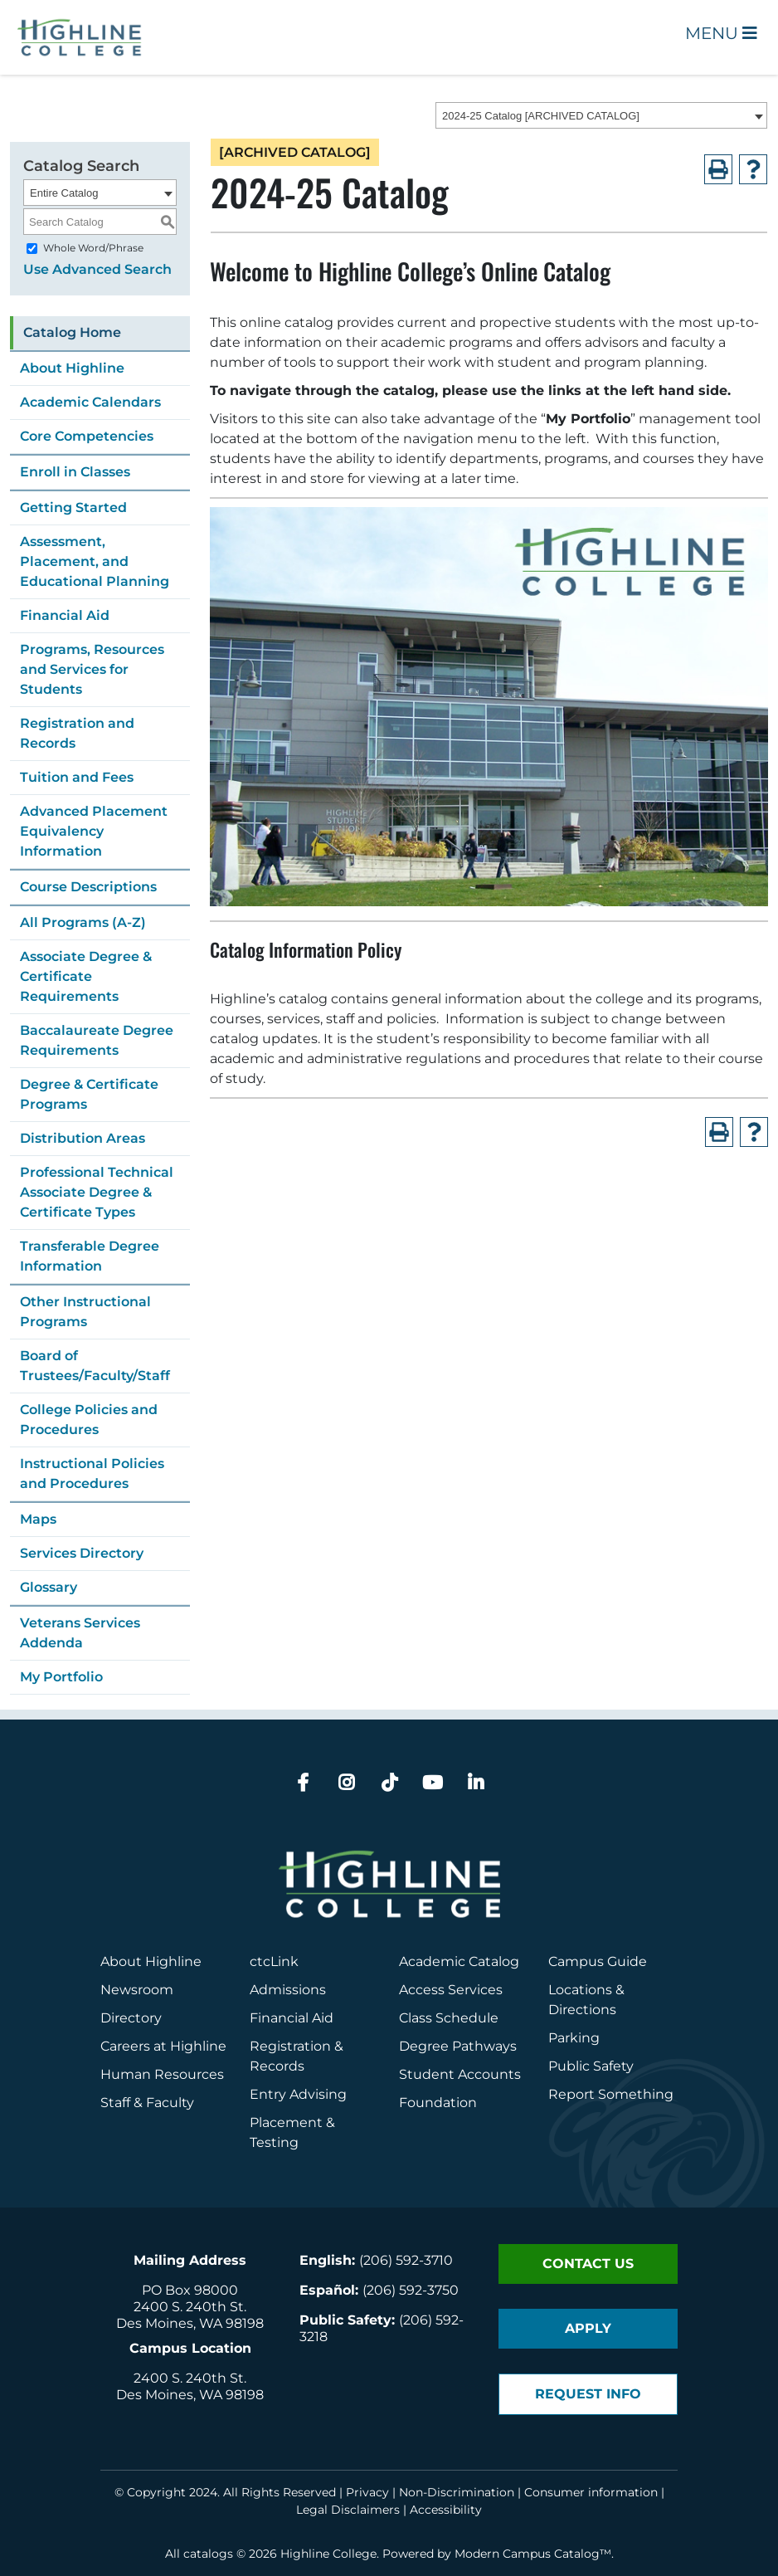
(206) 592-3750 (410, 2290)
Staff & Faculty (147, 2102)
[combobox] (601, 115)
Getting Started (73, 507)
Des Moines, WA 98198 (190, 2323)
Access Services (451, 1990)
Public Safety (591, 2066)
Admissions (289, 1990)
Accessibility (446, 2509)
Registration (290, 2046)
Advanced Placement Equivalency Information (94, 831)
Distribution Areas (82, 1138)
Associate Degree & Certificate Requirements (86, 976)
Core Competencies (86, 436)
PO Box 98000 (190, 2290)
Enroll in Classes (75, 472)
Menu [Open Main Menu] (721, 33)
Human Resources (162, 2074)
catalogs (208, 2553)
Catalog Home (72, 332)
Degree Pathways (458, 2046)
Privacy (367, 2492)
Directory (131, 2018)
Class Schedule (448, 2018)
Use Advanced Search (97, 269)
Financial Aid (64, 615)
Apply (588, 2328)
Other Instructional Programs (85, 1311)
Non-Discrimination (456, 2492)
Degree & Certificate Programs (89, 1094)
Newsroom (136, 1990)
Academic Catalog (459, 1961)
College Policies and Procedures (89, 1419)
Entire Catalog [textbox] (64, 193)
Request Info (588, 2394)
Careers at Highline (163, 2046)
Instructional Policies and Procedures (92, 1473)
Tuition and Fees (77, 777)
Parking (574, 2038)
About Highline (72, 368)
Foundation (438, 2102)
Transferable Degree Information (89, 1256)
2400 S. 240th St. (190, 2307)
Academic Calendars (90, 402)
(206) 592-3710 (406, 2260)
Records (277, 2066)
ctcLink (274, 1961)
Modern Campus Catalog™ (533, 2553)
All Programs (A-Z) (83, 922)
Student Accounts (460, 2074)
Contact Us (588, 2263)
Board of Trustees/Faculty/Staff (95, 1365)
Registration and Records (77, 733)
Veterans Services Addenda (80, 1633)
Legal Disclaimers (348, 2509)
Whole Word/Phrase (93, 248)
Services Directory (81, 1553)
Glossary (48, 1587)
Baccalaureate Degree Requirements (96, 1040)
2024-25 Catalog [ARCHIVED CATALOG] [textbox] (540, 116)
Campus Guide (597, 1961)
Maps (38, 1519)
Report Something (610, 2094)
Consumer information (591, 2492)
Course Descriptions (88, 887)
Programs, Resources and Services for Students (92, 669)
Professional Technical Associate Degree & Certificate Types (96, 1192)
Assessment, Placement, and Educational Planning (94, 561)
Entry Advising (298, 2094)
